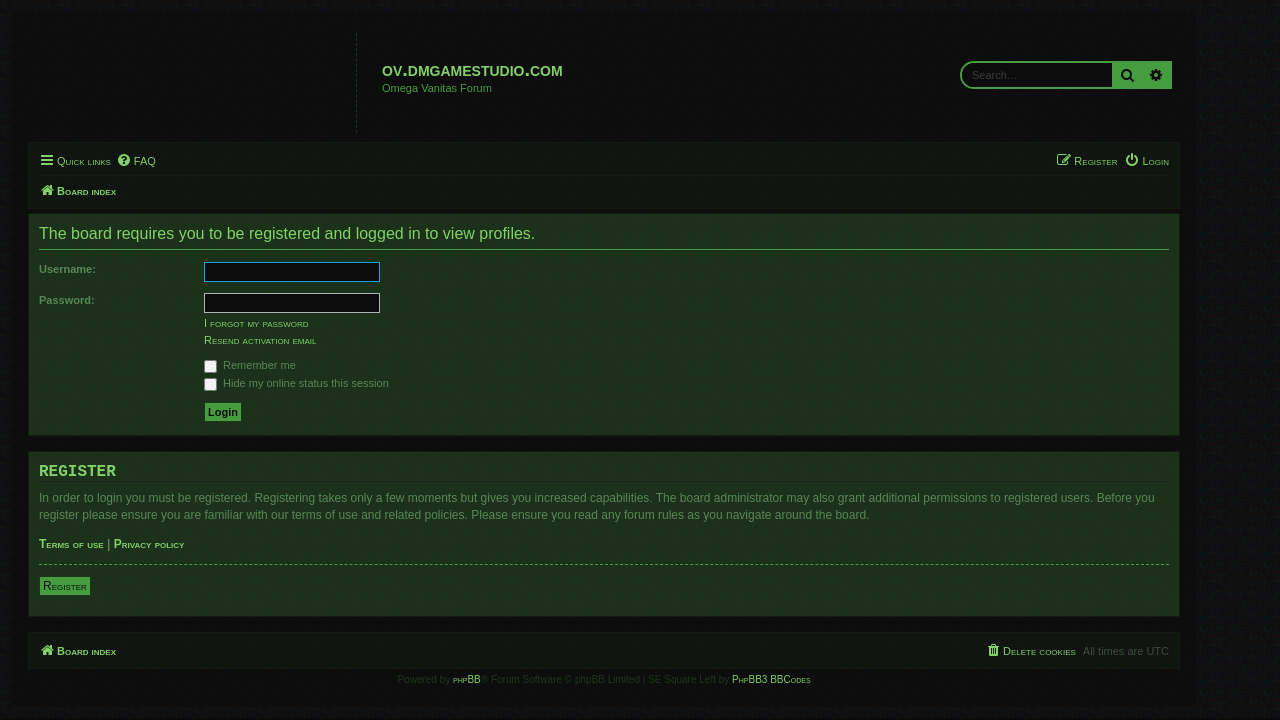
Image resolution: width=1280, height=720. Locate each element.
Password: (103, 300)
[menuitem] (172, 161)
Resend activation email (296, 340)
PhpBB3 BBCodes (807, 679)
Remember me (286, 365)
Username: (103, 269)
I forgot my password (292, 323)
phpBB (503, 679)
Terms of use (107, 544)
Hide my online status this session (332, 383)
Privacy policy (185, 544)
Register (101, 586)
